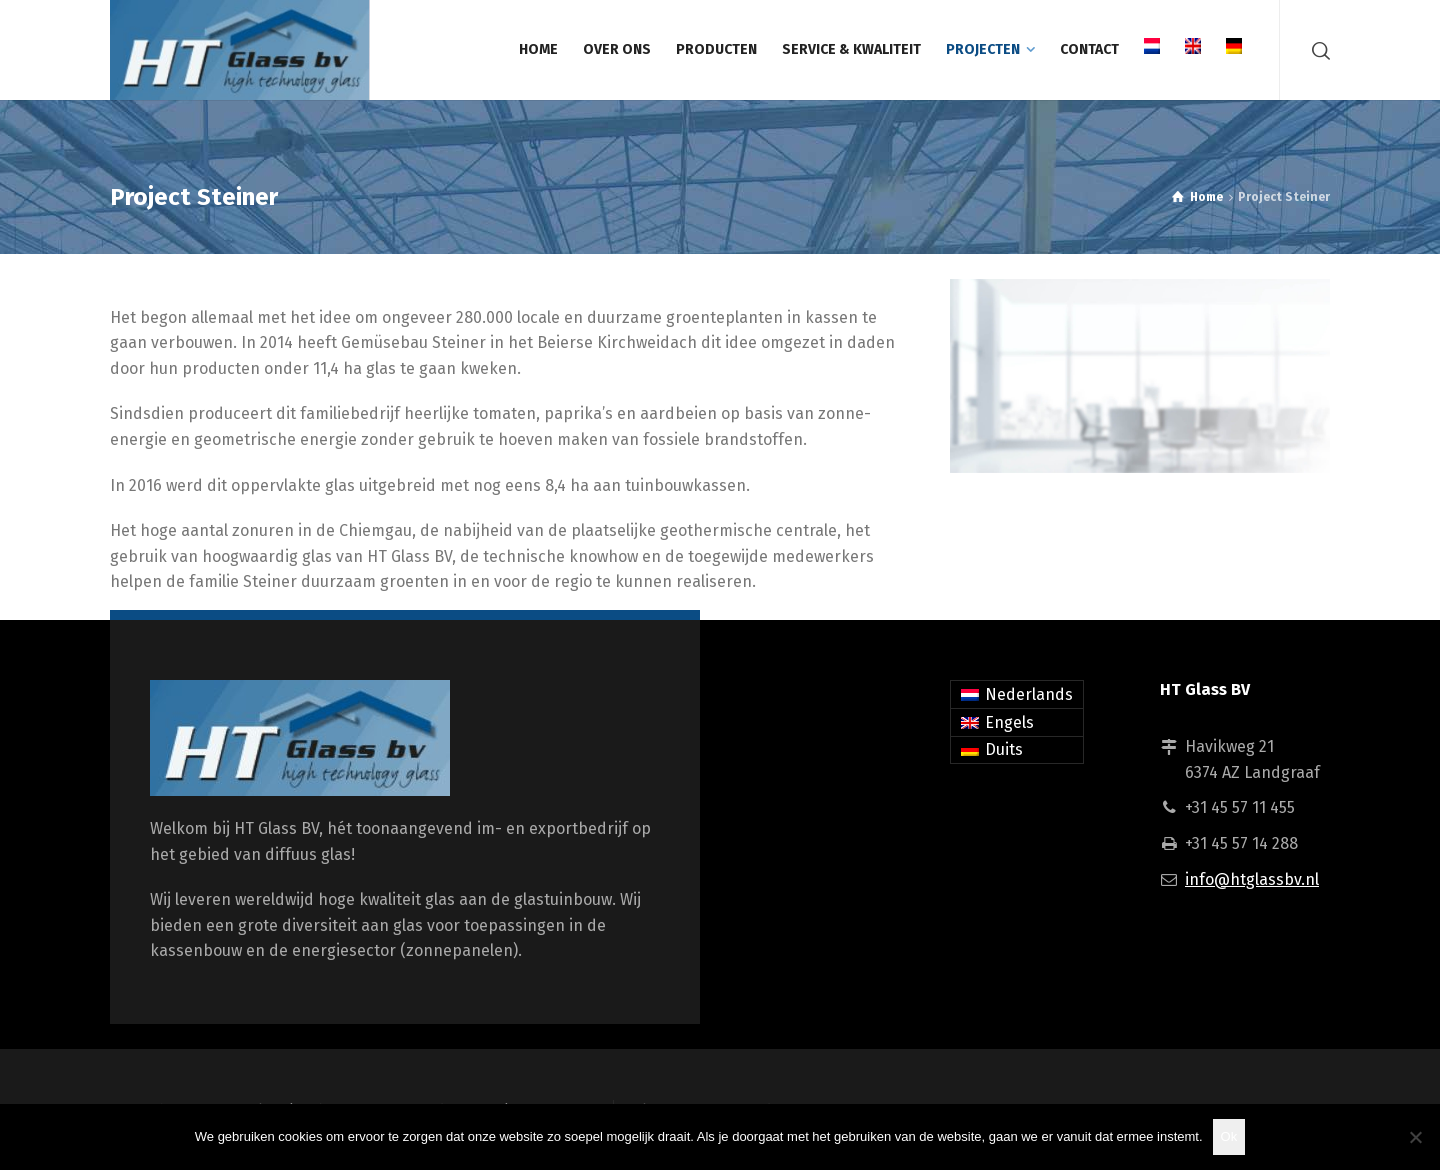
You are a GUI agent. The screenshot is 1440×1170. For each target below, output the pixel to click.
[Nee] (1415, 1137)
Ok (1229, 1136)
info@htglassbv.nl (1252, 879)
